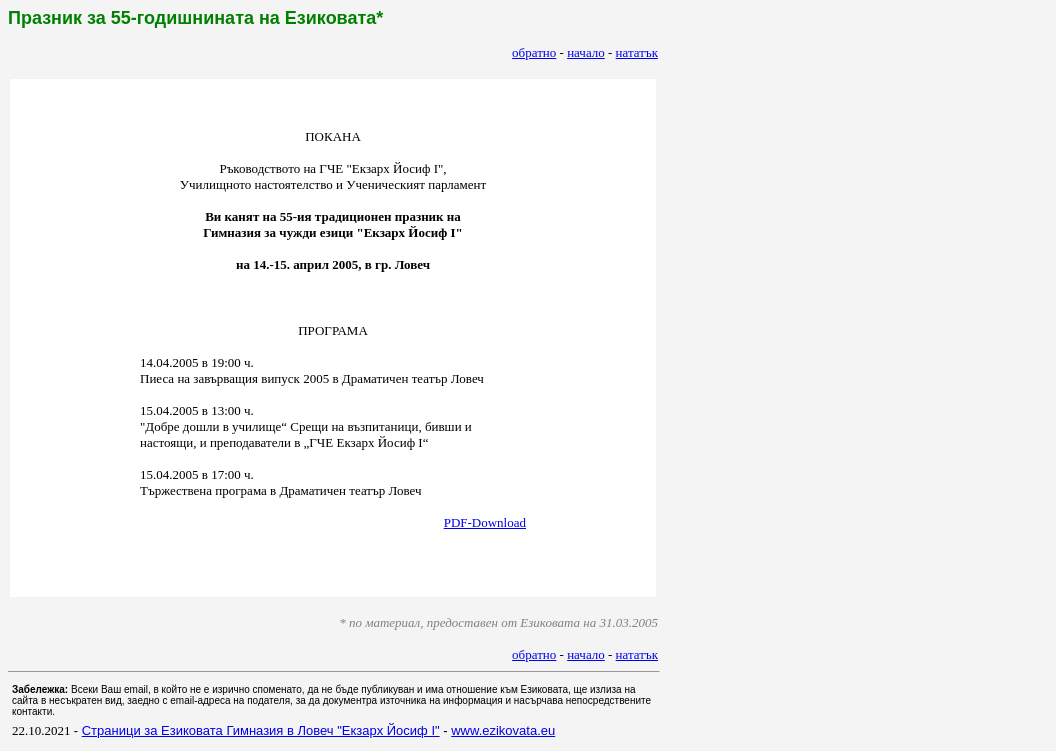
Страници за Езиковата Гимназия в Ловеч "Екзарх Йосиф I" (261, 730)
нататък (637, 52)
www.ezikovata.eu (503, 730)
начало (586, 52)
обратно (534, 52)
